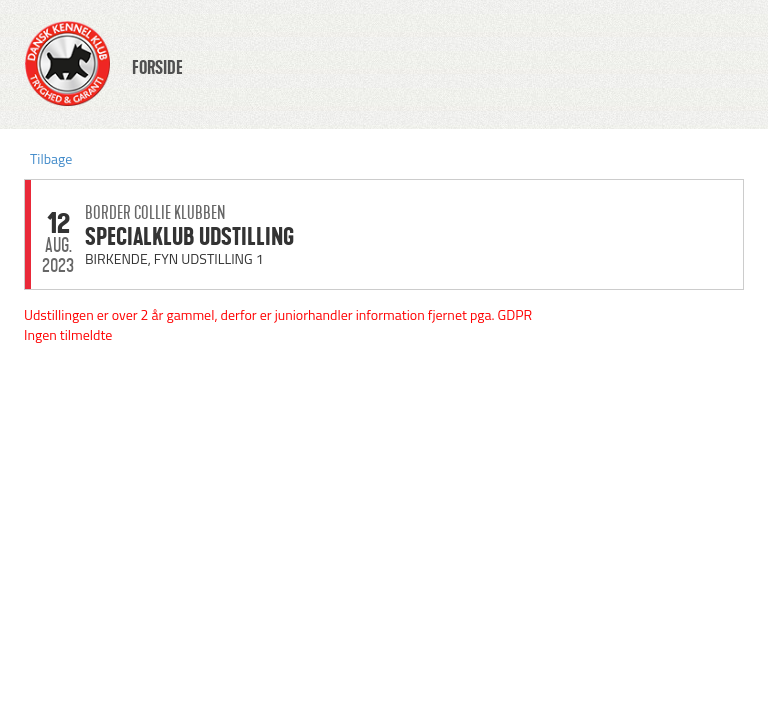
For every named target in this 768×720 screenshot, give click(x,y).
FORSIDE (157, 68)
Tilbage (51, 158)
